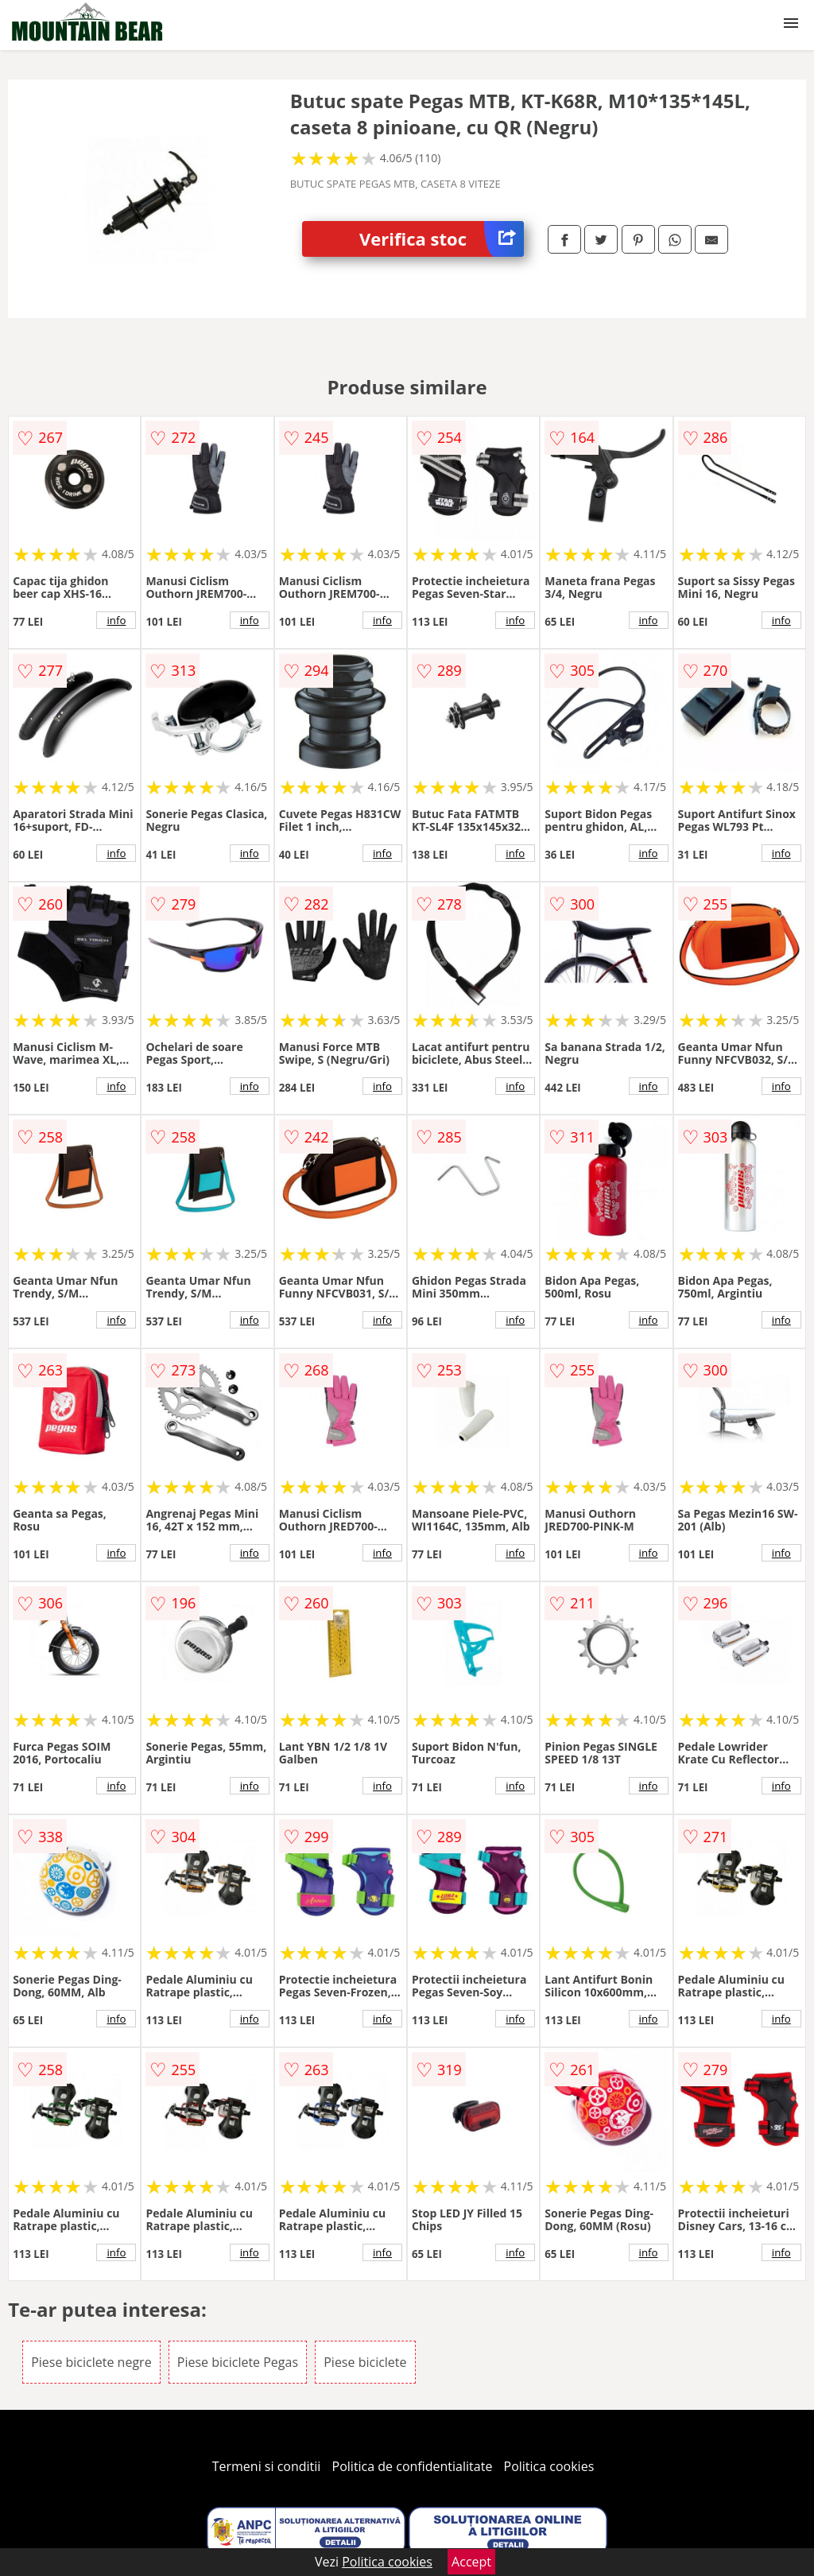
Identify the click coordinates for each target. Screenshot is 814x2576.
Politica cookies (549, 2466)
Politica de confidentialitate (412, 2466)
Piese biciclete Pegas (237, 2362)
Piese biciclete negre (91, 2362)
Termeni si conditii (266, 2466)
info (116, 620)
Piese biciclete (365, 2362)
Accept (471, 2561)
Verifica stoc (441, 239)
